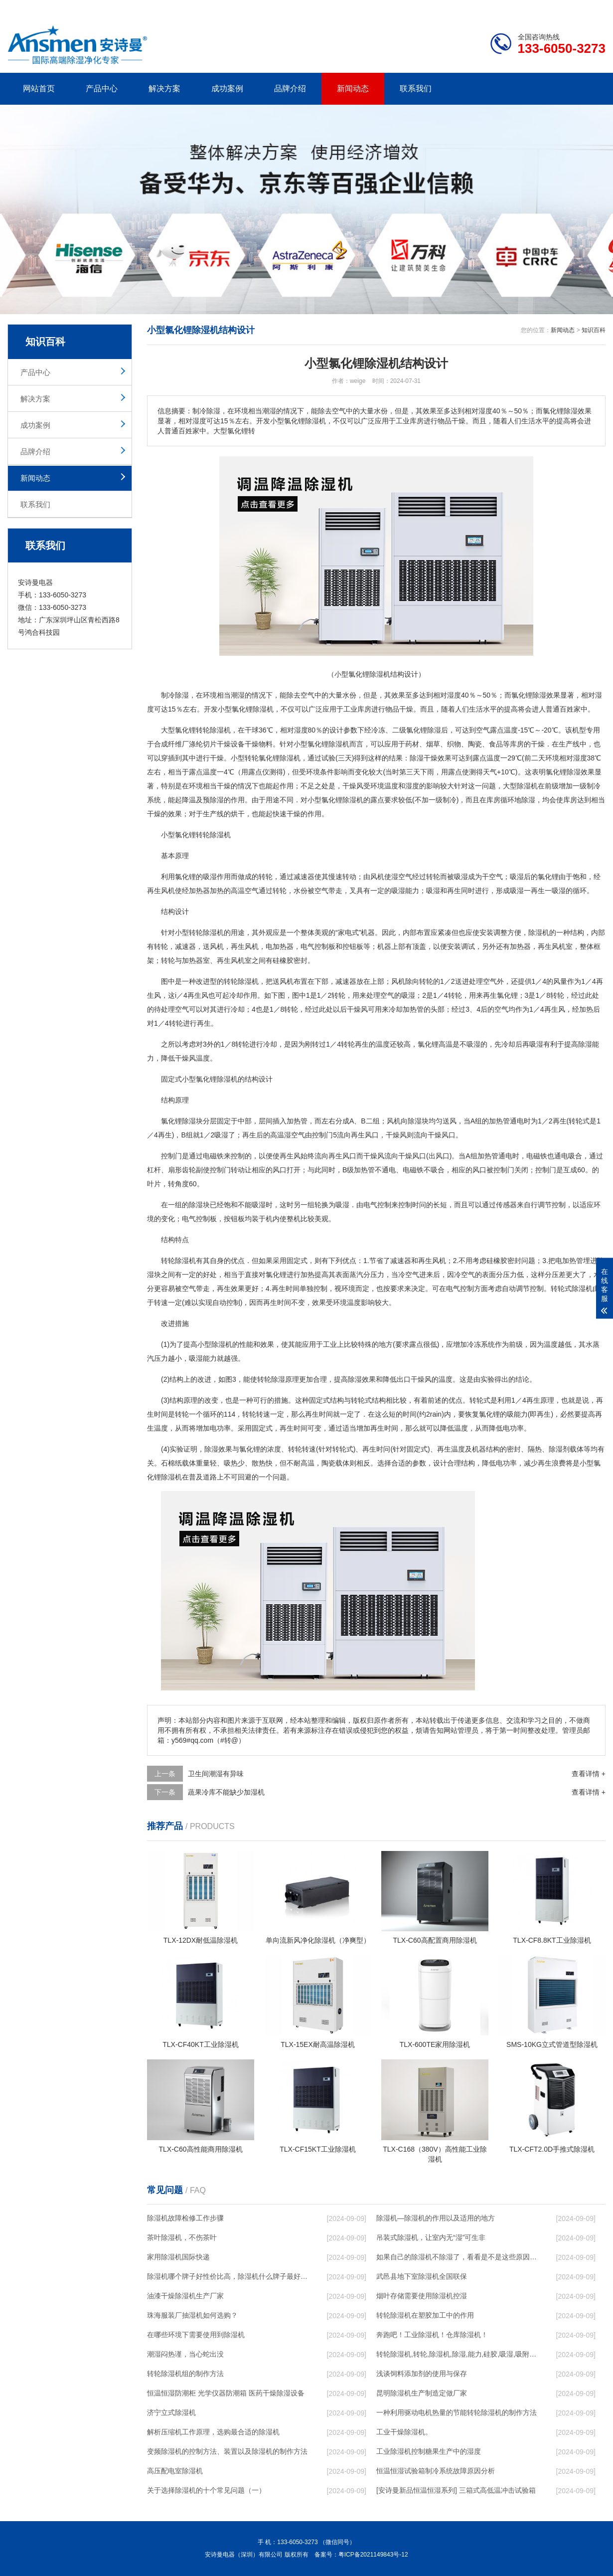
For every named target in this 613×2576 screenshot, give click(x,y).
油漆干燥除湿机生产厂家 (185, 2296)
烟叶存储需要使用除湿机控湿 (421, 2296)
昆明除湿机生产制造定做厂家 (421, 2393)
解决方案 (164, 88)
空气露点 (490, 730)
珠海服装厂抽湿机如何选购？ (192, 2315)
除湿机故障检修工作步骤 (185, 2218)
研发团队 (501, 8)
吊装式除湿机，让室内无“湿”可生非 (430, 2237)
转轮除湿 (210, 835)
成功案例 (227, 88)
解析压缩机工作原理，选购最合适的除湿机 (213, 2432)
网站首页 (39, 88)
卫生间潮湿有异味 (216, 1774)
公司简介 (455, 8)
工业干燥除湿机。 (404, 2432)
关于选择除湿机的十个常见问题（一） (206, 2490)
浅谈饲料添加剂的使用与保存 (421, 2374)
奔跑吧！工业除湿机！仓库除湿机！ (432, 2335)
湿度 (454, 695)
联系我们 (416, 88)
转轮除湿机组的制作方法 (185, 2374)
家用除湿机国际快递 (178, 2257)
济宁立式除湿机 (171, 2412)
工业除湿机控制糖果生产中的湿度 (428, 2451)
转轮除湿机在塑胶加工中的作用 (425, 2315)
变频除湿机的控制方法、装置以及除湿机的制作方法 (227, 2451)
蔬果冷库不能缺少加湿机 (226, 1792)
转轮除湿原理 (278, 1379)
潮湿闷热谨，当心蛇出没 (185, 2354)
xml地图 (593, 8)
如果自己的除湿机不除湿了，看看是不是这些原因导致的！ (456, 2257)
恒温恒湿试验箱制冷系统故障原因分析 (435, 2471)
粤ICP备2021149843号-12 (373, 2554)
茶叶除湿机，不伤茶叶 (182, 2237)
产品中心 (102, 88)
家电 (345, 932)
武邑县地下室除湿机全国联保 (421, 2276)
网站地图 (548, 8)
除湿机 (263, 709)
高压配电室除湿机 (175, 2471)
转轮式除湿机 (572, 1288)
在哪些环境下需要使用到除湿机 (196, 2335)
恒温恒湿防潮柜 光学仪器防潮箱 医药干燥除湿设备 (226, 2393)
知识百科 (594, 330)
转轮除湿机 (213, 730)
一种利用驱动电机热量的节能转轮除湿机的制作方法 (456, 2412)
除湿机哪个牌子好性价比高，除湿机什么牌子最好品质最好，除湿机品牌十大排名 (227, 2276)
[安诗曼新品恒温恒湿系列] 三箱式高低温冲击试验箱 (456, 2490)
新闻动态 (353, 88)
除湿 (182, 695)
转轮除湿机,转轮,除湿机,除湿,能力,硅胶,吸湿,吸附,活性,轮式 (456, 2354)
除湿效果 (546, 695)
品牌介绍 (290, 88)
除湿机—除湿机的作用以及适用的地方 (435, 2218)
